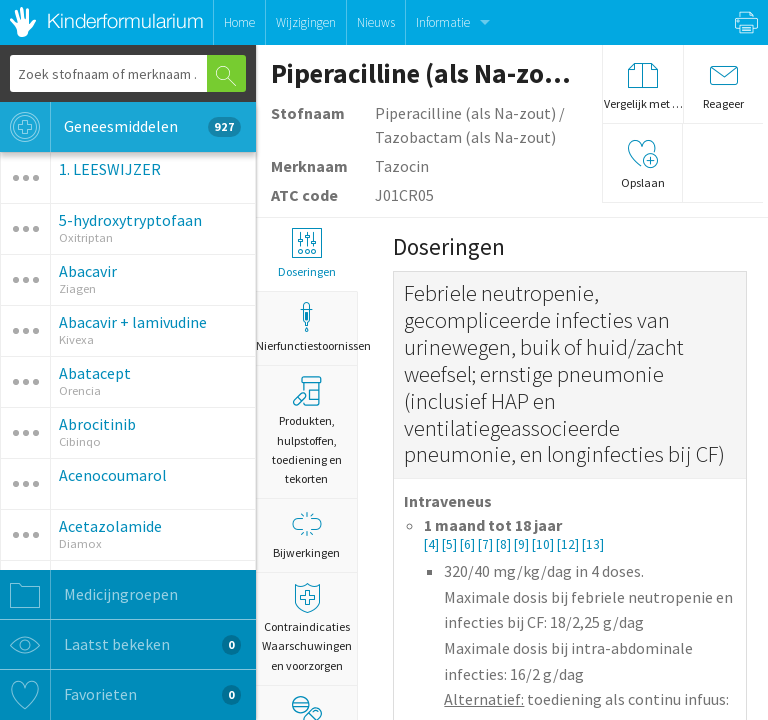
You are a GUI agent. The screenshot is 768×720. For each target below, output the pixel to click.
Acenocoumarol (113, 475)
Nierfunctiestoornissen (306, 327)
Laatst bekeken (120, 645)
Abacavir (88, 271)
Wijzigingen (306, 22)
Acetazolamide (110, 526)
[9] (523, 544)
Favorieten (120, 695)
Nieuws (376, 22)
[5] (451, 544)
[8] (505, 544)
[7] (487, 544)
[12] (569, 544)
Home (239, 22)
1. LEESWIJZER (110, 169)
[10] (544, 544)
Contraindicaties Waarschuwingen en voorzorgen (306, 627)
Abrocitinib (97, 424)
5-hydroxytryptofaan (130, 220)
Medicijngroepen (89, 595)
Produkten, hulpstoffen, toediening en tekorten (307, 431)
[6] (469, 544)
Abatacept (95, 373)
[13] (593, 544)
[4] (433, 544)
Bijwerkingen (306, 534)
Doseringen (306, 253)
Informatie (443, 22)
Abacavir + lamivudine (133, 322)
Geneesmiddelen (120, 127)
